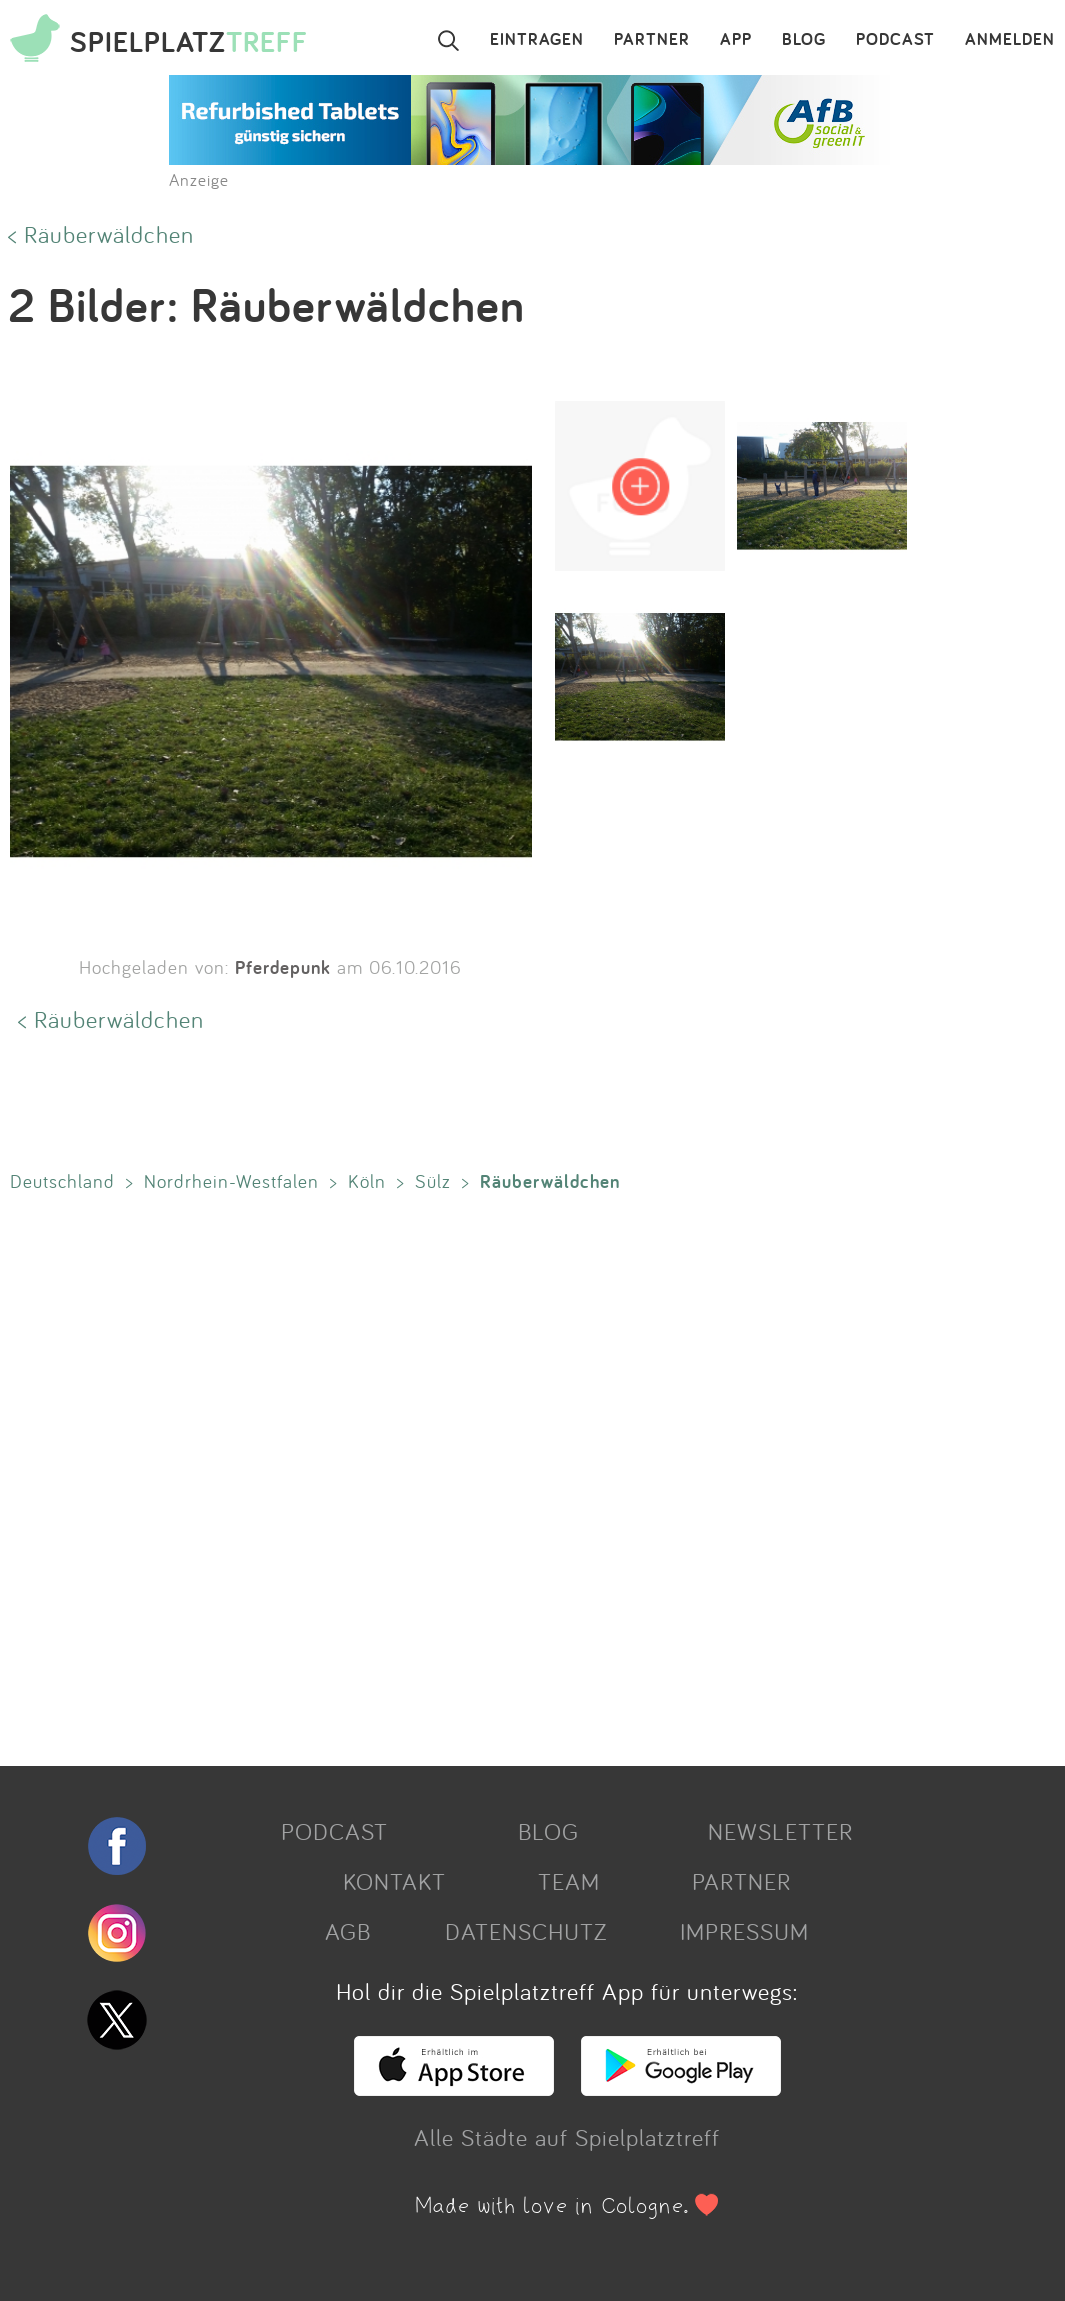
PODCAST (895, 40)
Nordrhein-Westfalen (231, 1181)
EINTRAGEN (537, 40)
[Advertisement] (522, 1475)
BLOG (804, 40)
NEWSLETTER (780, 1831)
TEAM (569, 1881)
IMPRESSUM (744, 1931)
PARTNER (652, 40)
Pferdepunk (283, 967)
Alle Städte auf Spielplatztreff (567, 2137)
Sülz (433, 1181)
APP (736, 40)
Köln (367, 1181)
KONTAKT (394, 1881)
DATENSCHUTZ (526, 1931)
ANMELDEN (1010, 40)
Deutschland (62, 1181)
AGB (348, 1931)
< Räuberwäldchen (101, 234)
